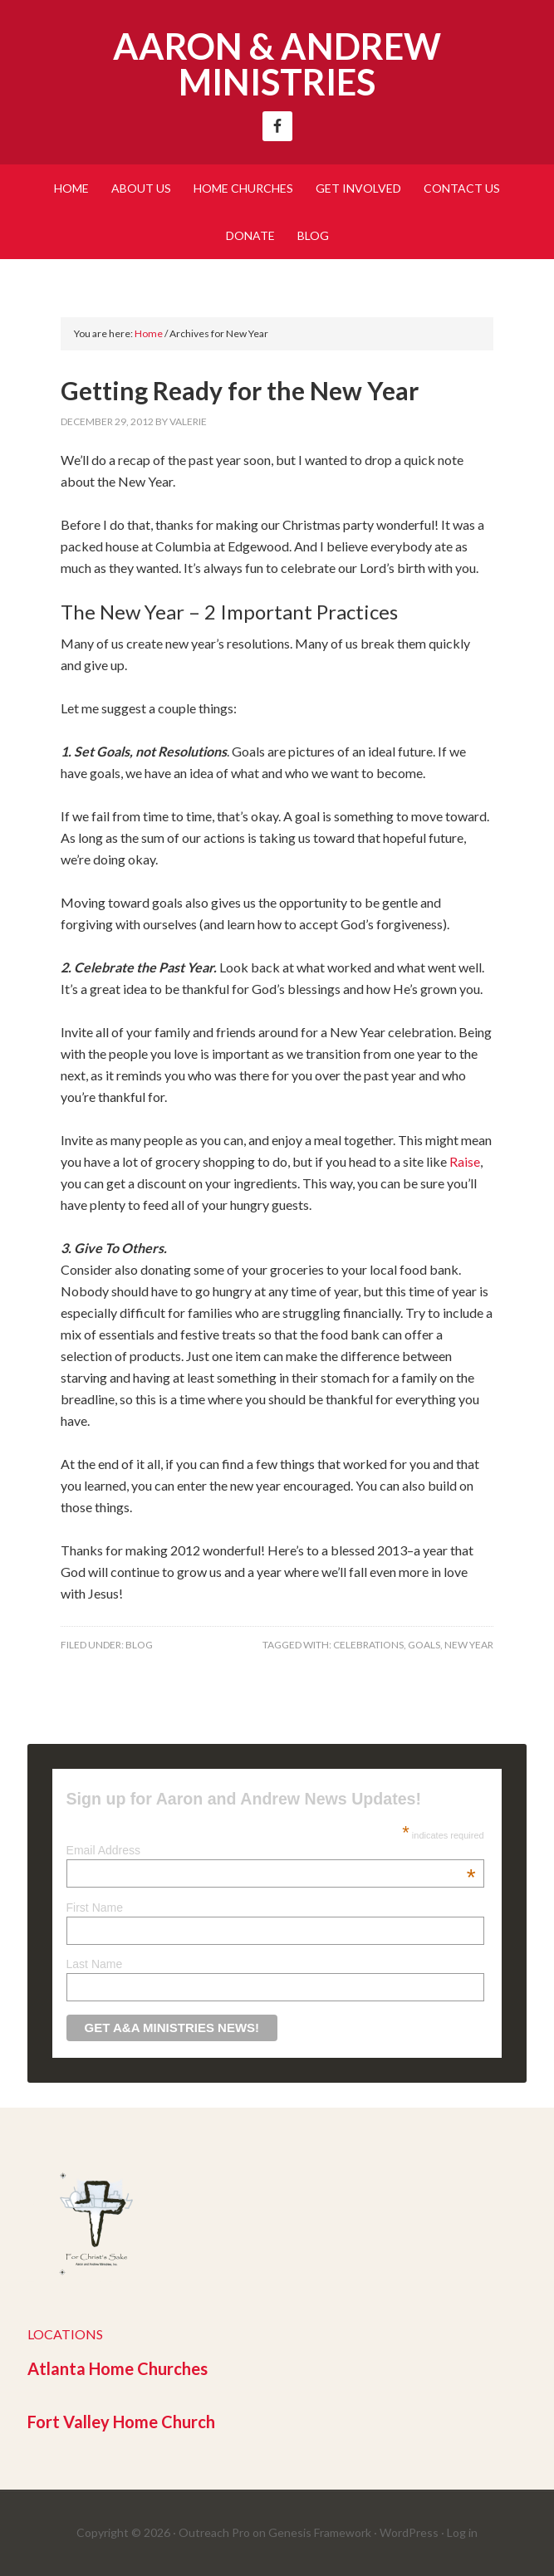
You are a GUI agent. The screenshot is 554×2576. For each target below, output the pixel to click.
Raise (464, 1161)
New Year (468, 1644)
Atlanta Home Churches (117, 2368)
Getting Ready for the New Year (240, 390)
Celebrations (368, 1644)
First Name (94, 1907)
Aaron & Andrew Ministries (277, 64)
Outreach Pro (214, 2532)
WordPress (409, 2532)
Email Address (271, 1850)
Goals (424, 1644)
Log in (462, 2532)
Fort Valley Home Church (121, 2422)
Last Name (94, 1964)
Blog (139, 1644)
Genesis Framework (319, 2532)
